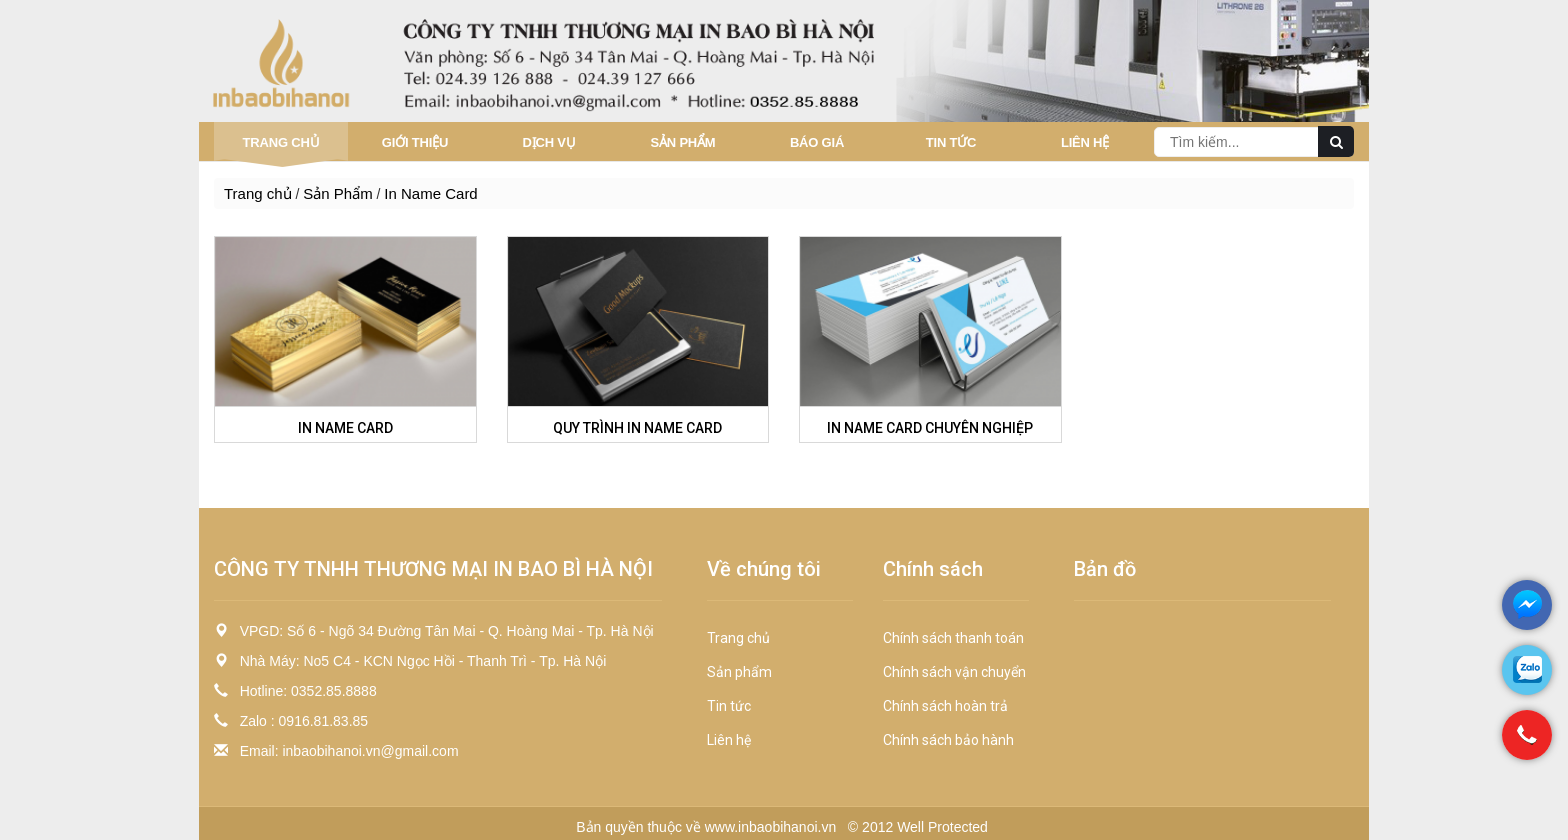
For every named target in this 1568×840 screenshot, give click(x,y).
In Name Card (430, 193)
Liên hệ (1085, 142)
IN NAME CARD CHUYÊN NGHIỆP (930, 428)
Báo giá (817, 142)
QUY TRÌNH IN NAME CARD (637, 428)
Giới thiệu (415, 142)
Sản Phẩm (683, 142)
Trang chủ (281, 142)
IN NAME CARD (345, 428)
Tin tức (951, 142)
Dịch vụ (548, 142)
